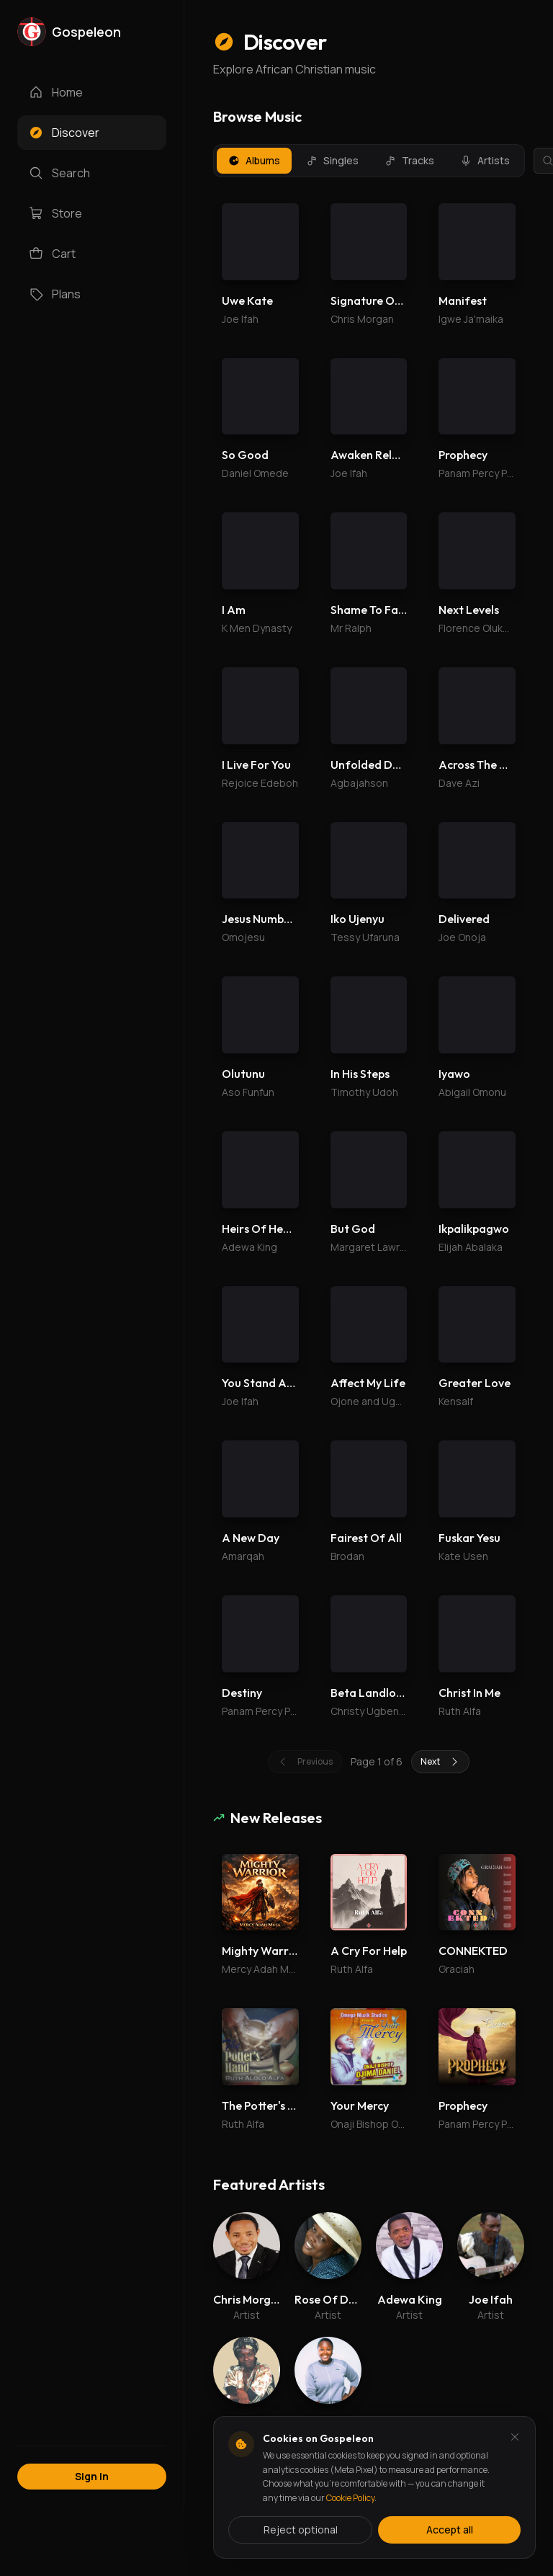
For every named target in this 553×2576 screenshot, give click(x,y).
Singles (332, 160)
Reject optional (301, 2529)
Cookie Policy (350, 2498)
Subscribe (485, 1114)
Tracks (409, 160)
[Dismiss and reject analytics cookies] (514, 2437)
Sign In (92, 2476)
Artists (485, 160)
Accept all (449, 2529)
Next (440, 344)
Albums (254, 160)
